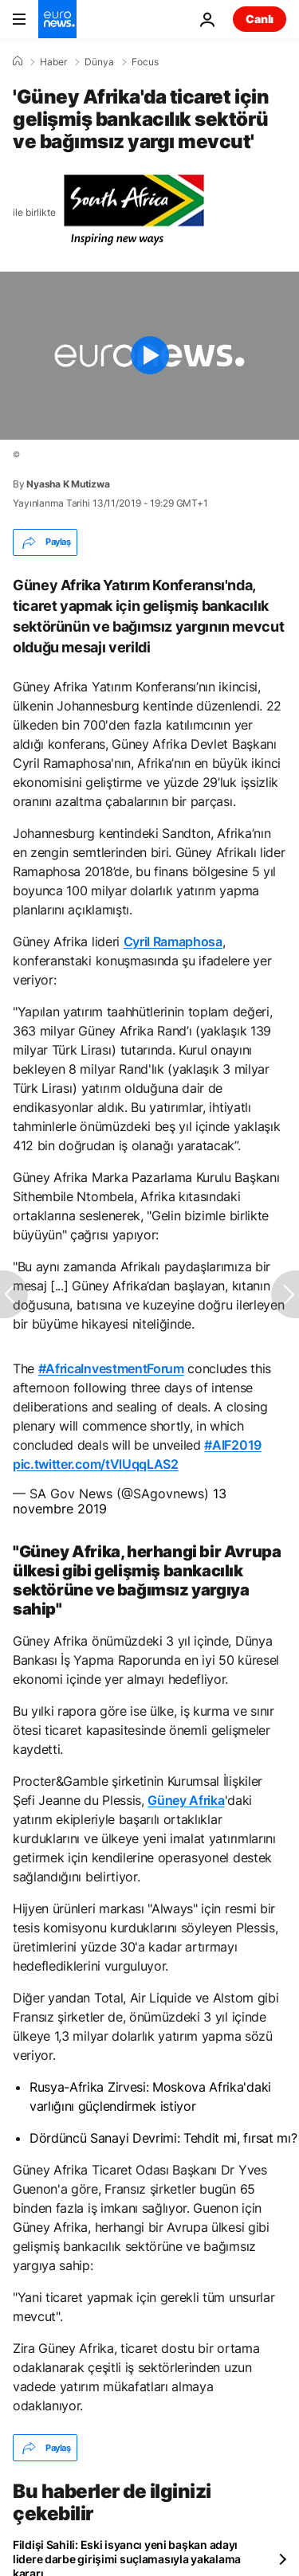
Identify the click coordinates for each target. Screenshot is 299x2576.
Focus (145, 62)
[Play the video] (149, 356)
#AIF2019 (232, 1445)
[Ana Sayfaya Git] (57, 19)
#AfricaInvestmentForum (111, 1368)
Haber (53, 62)
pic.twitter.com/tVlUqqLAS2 (96, 1464)
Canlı (259, 18)
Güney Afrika (186, 1800)
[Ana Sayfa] (17, 61)
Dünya (99, 62)
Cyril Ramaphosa (173, 941)
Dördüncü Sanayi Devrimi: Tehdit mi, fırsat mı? (163, 2138)
